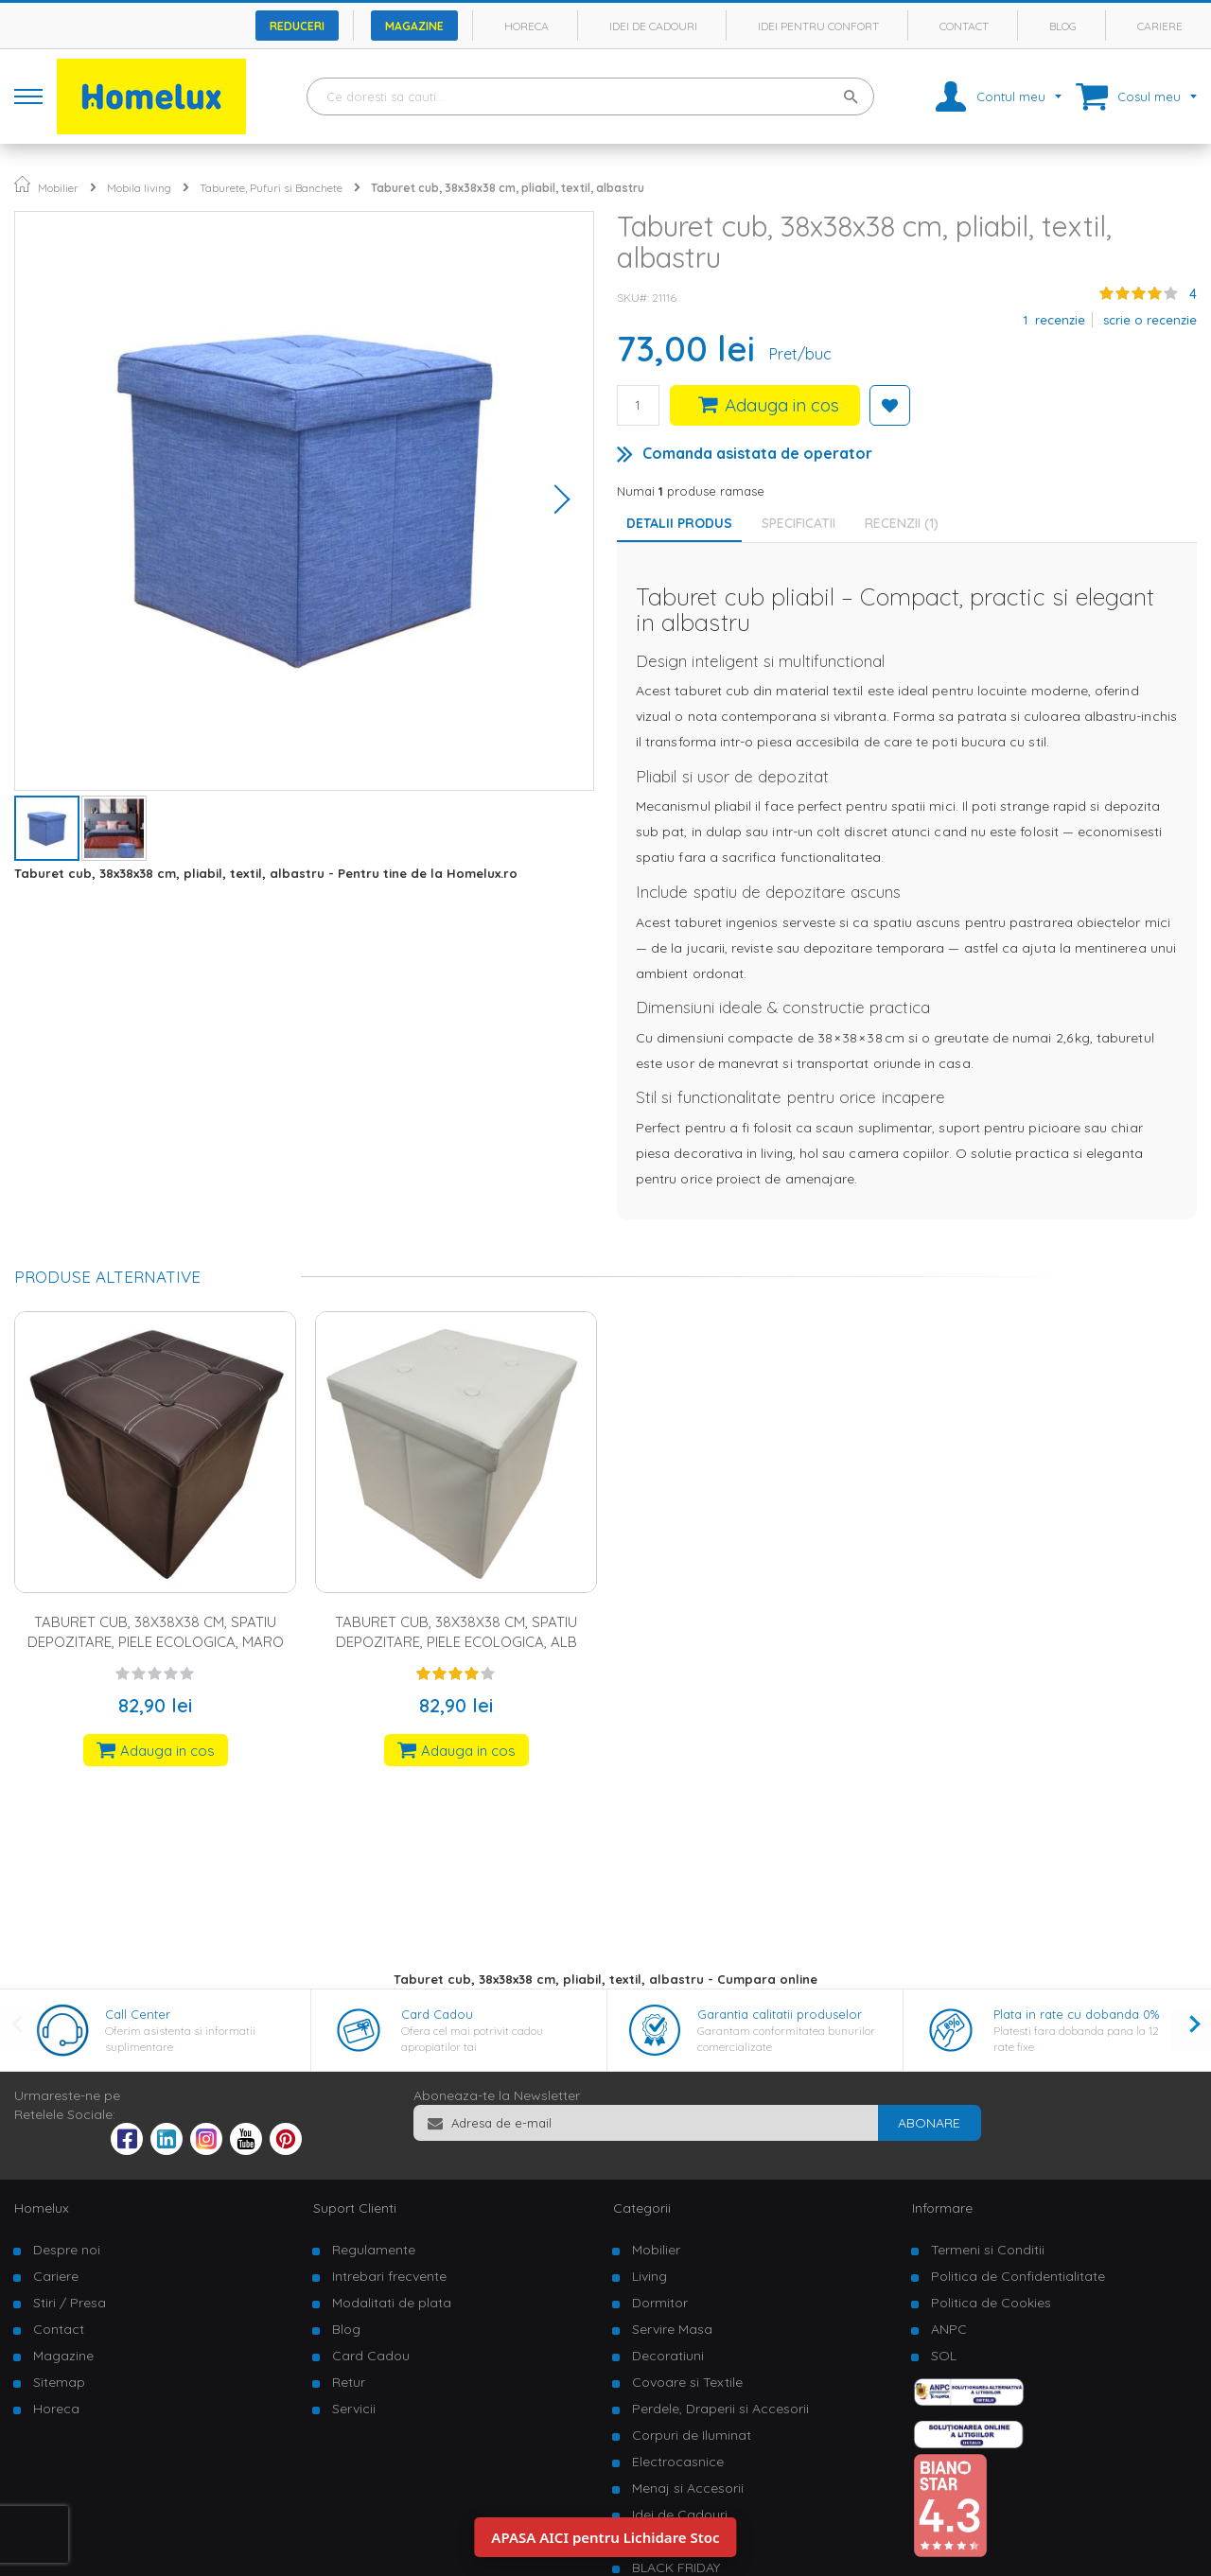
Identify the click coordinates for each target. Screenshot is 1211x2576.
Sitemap (59, 2382)
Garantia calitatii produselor (779, 2014)
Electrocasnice (678, 2461)
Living (649, 2276)
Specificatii (798, 523)
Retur (348, 2382)
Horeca (526, 26)
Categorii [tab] (642, 2208)
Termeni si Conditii (987, 2249)
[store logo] (151, 96)
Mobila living (139, 188)
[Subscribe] (929, 2123)
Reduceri (297, 26)
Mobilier (58, 188)
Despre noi (66, 2249)
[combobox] (590, 96)
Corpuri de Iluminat (691, 2435)
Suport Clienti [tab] (354, 2208)
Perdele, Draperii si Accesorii (720, 2408)
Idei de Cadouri (680, 2514)
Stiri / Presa (69, 2302)
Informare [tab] (942, 2208)
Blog (1063, 26)
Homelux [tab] (41, 2208)
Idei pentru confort (818, 26)
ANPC (949, 2329)
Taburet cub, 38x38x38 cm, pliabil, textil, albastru (507, 188)
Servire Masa (672, 2329)
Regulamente (373, 2249)
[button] (555, 501)
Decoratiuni (668, 2355)
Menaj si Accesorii (688, 2488)
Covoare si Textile (687, 2382)
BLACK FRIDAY (676, 2567)
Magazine (414, 26)
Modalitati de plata (391, 2302)
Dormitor (660, 2302)
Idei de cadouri (653, 26)
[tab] (803, 523)
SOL (944, 2355)
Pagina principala (22, 184)
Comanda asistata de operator (757, 453)
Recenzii (902, 523)
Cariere (1160, 26)
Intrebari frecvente (389, 2276)
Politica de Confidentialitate (1018, 2276)
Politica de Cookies (991, 2302)
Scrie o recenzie (1150, 319)
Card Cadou (437, 2014)
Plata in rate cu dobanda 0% (1076, 2014)
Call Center (137, 2014)
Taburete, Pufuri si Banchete (271, 188)
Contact (964, 26)
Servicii (354, 2408)
